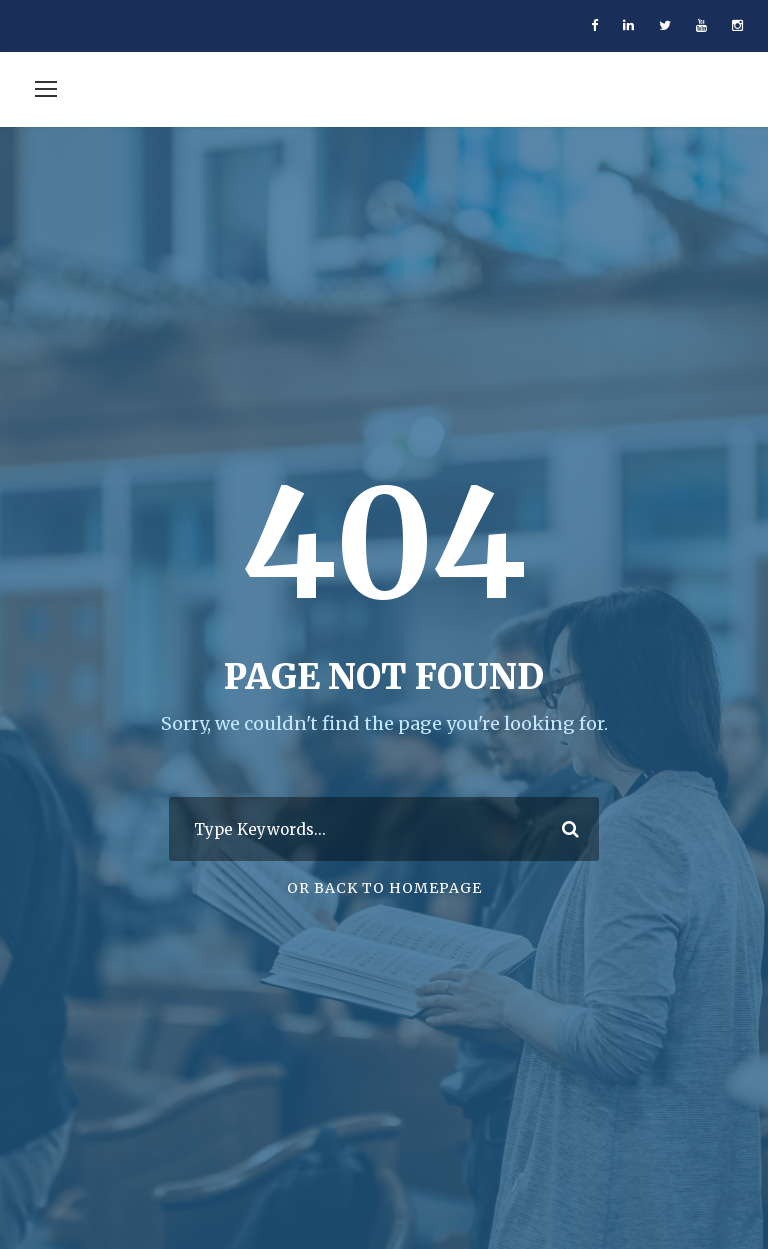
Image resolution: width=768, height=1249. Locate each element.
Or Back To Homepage (384, 888)
